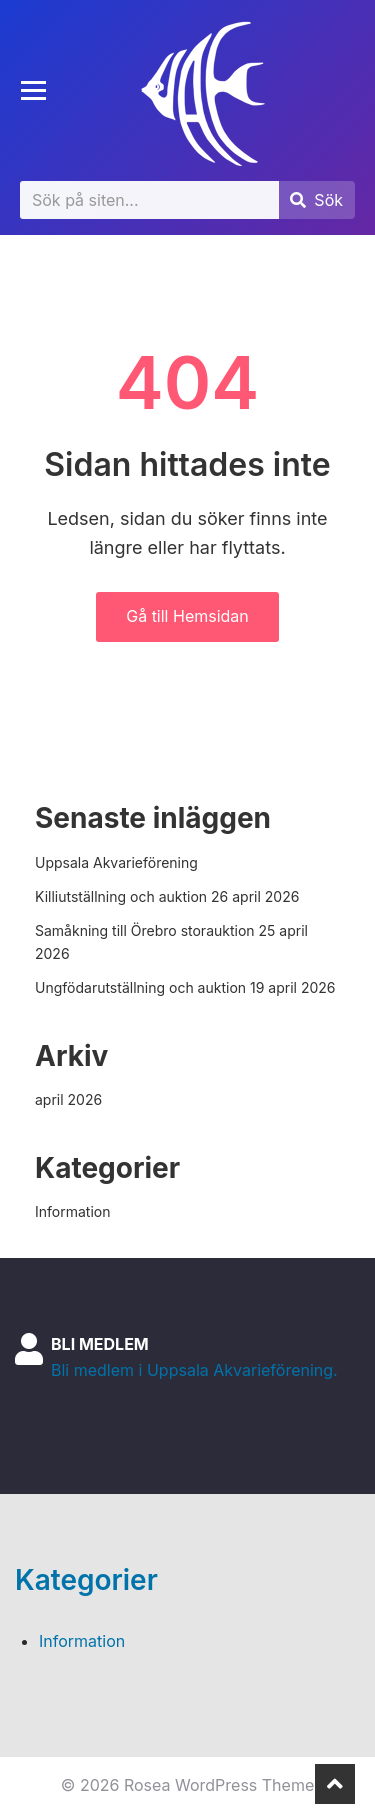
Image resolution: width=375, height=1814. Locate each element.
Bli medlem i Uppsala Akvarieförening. (194, 1370)
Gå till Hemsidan (187, 616)
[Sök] (149, 200)
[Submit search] (316, 200)
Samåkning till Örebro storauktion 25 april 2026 (171, 941)
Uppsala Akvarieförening (116, 862)
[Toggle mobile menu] (33, 90)
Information (72, 1211)
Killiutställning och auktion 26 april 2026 (167, 896)
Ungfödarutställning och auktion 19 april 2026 (185, 987)
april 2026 (68, 1099)
